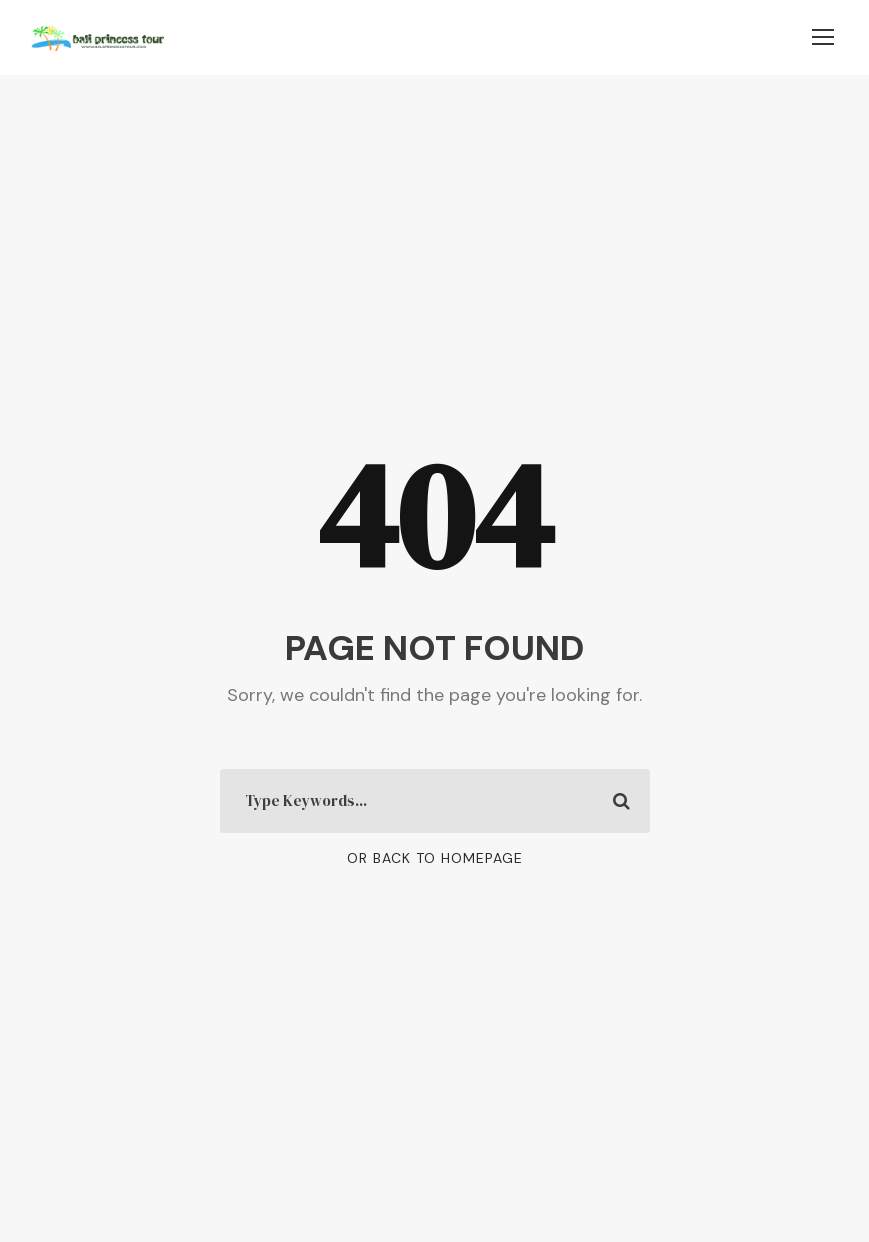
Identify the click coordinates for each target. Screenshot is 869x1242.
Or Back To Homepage (435, 858)
